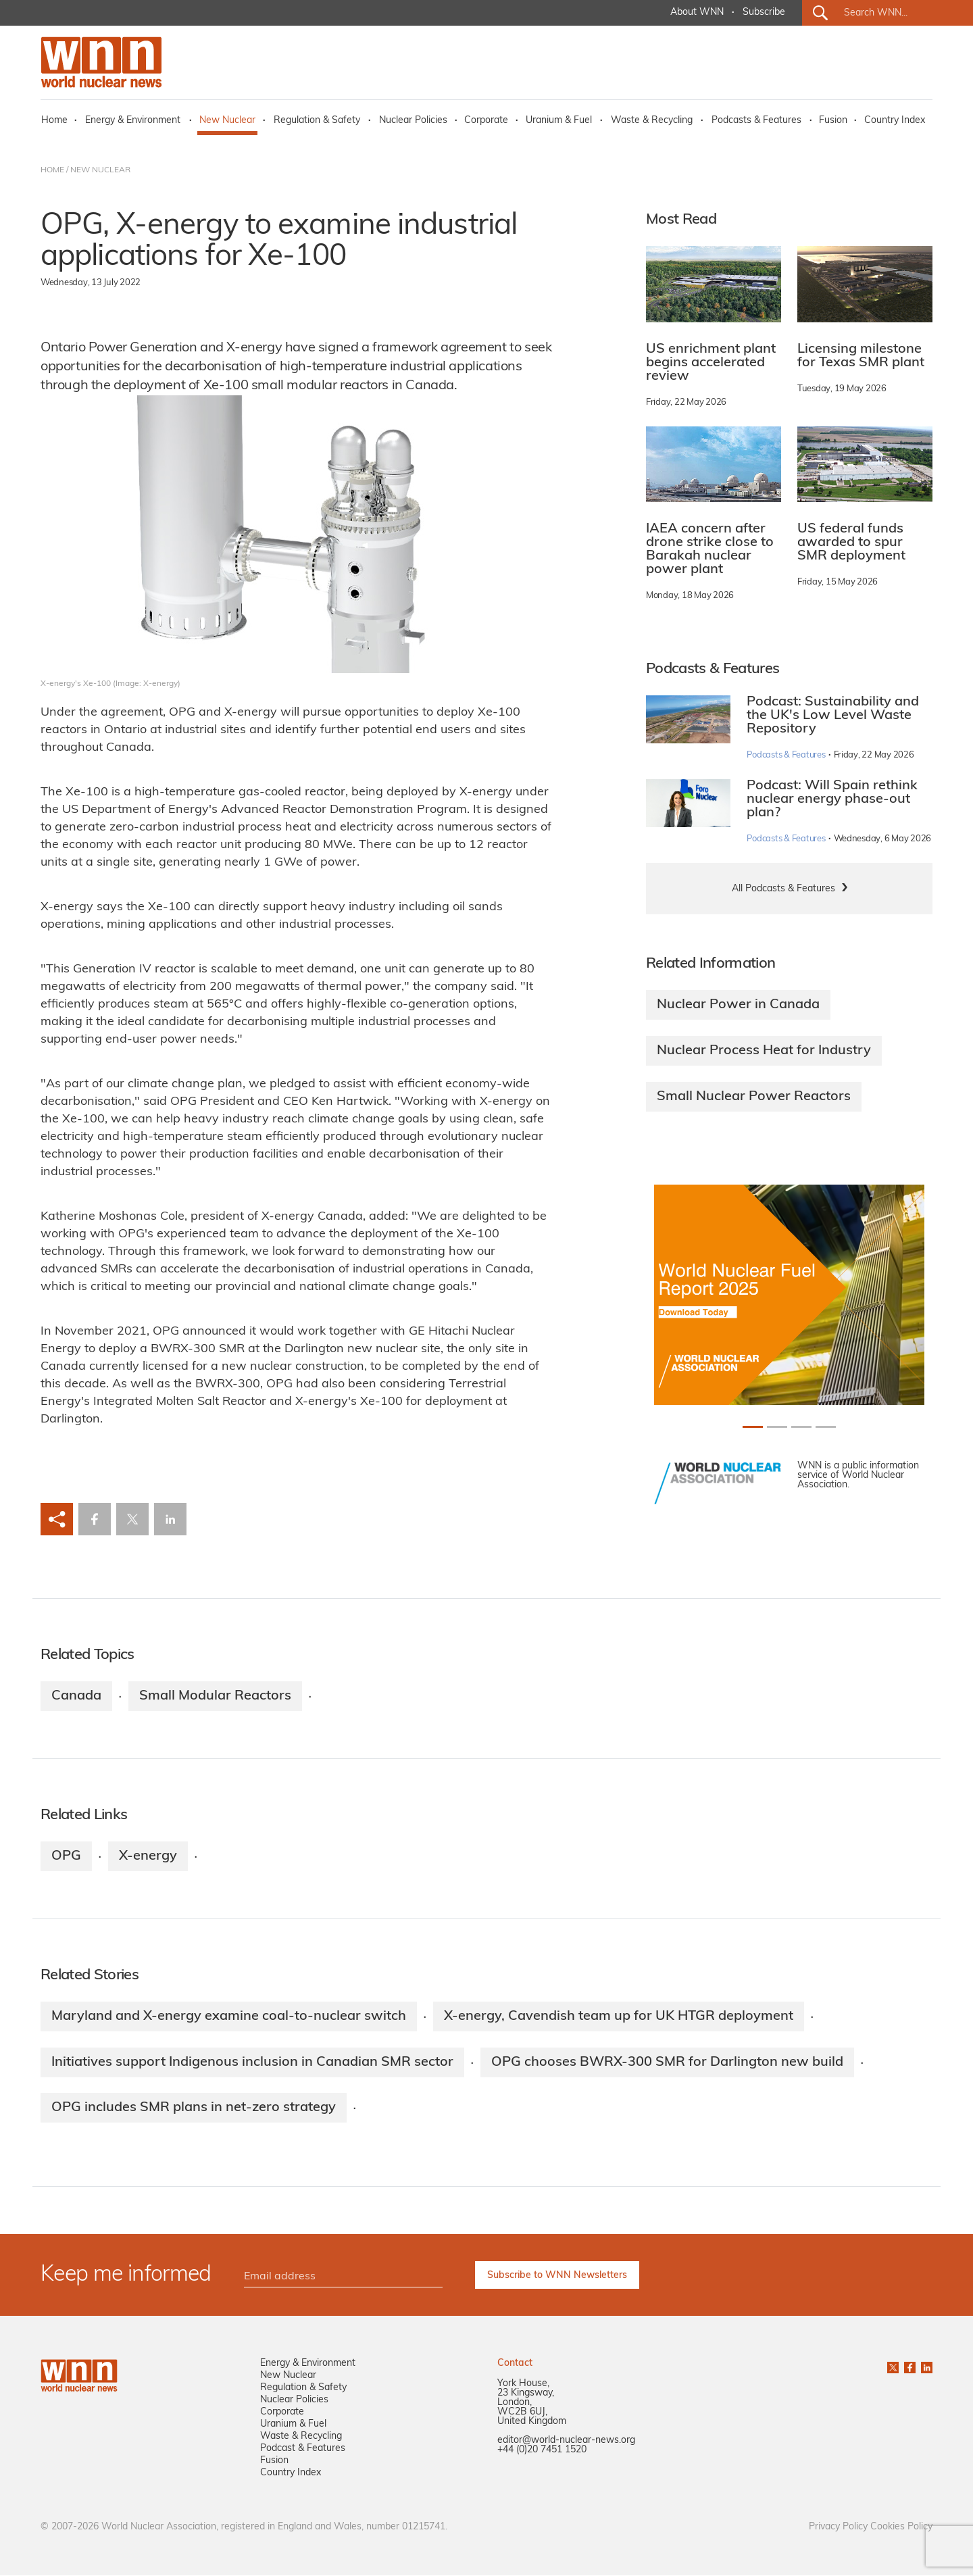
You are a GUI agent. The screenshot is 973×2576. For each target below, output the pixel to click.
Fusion (833, 121)
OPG (66, 1856)
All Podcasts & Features (783, 889)
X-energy (148, 1856)
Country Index (894, 121)
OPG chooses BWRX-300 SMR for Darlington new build (667, 2062)
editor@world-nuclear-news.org (566, 2441)
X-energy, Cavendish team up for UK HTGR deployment (618, 2016)
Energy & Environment (132, 121)
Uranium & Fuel (559, 121)
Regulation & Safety (317, 121)
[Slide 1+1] (777, 1427)
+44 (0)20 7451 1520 (542, 2451)
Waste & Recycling (652, 121)
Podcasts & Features (756, 121)
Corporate (486, 121)
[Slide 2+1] (801, 1427)
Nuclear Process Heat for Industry (764, 1051)
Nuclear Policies (413, 121)
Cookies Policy (901, 2528)
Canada (76, 1696)
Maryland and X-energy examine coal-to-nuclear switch (228, 2016)
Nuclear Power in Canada (738, 1005)
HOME (52, 170)
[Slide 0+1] (753, 1427)
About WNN (697, 12)
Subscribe (764, 12)
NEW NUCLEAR (100, 170)
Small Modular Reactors (215, 1696)
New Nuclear (227, 121)
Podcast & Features (302, 2449)
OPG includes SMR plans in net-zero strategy (193, 2108)
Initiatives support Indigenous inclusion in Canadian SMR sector (252, 2062)
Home (54, 121)
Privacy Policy (838, 2528)
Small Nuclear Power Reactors (754, 1097)
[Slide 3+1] (826, 1427)
